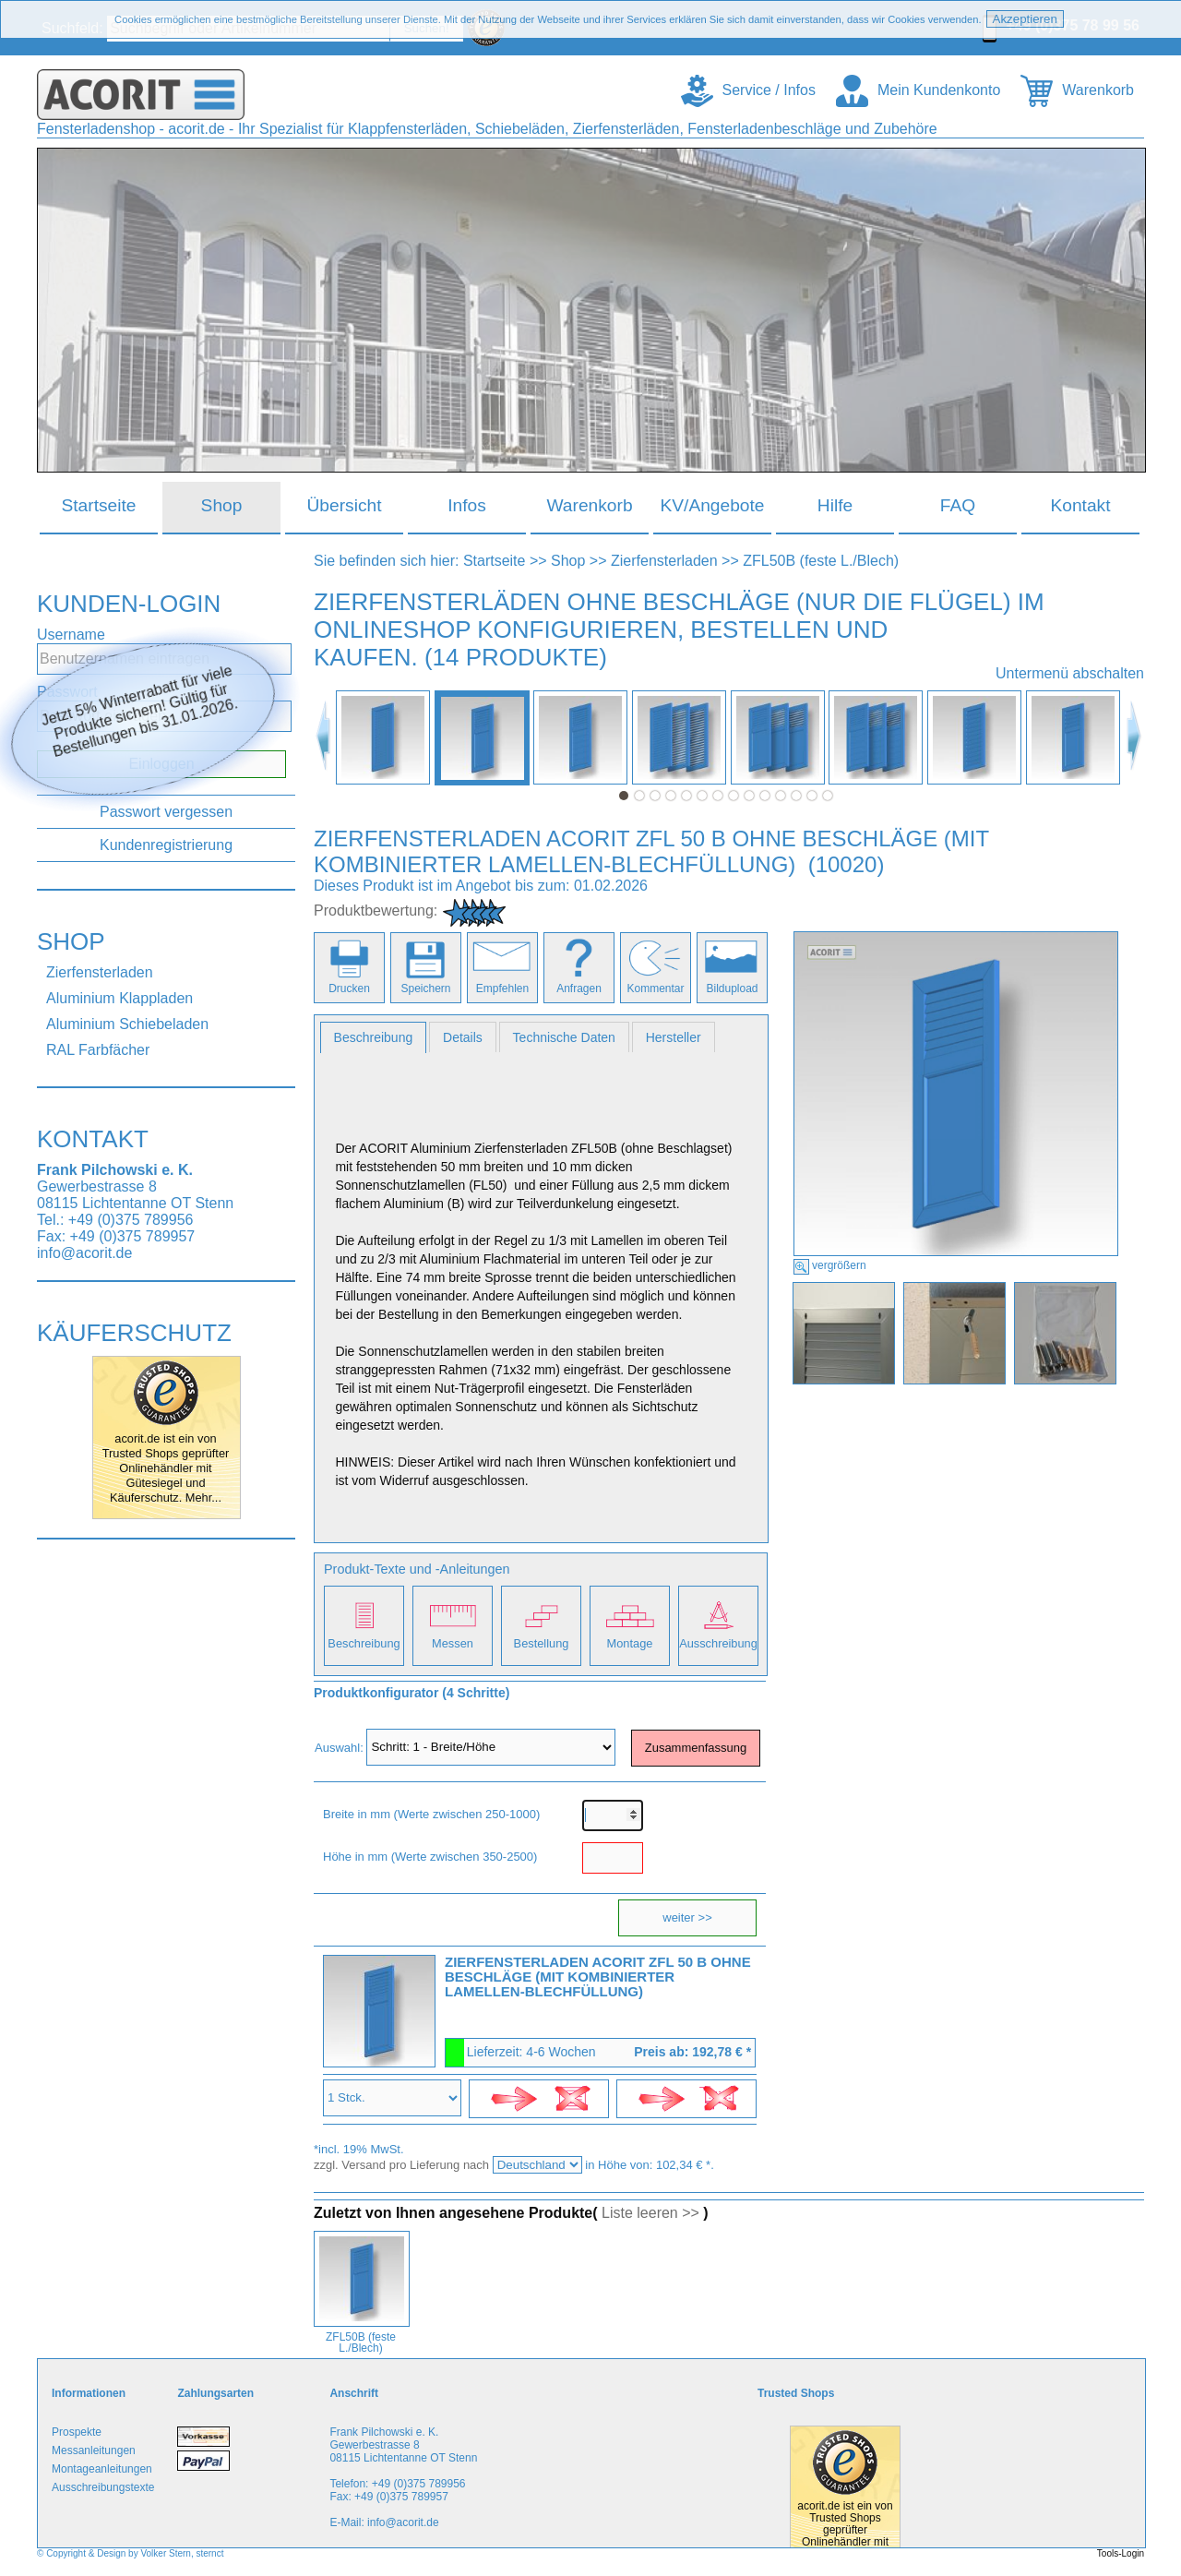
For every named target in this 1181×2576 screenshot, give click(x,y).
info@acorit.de (84, 1253)
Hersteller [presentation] (673, 1037)
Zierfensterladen (99, 972)
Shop (568, 561)
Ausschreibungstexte (103, 2487)
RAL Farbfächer (97, 1050)
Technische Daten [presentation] (564, 1037)
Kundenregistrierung (166, 845)
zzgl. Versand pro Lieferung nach (403, 2165)
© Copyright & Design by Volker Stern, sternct (130, 2553)
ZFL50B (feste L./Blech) (821, 561)
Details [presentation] (463, 1037)
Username (71, 634)
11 (780, 795)
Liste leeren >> (650, 2213)
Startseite (494, 561)
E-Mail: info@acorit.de (383, 2522)
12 (796, 795)
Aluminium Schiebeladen (127, 1024)
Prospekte (76, 2432)
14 (827, 795)
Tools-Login (1120, 2553)
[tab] (373, 1037)
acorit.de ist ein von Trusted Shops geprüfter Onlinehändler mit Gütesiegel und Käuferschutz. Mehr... (166, 1468)
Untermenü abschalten (1070, 673)
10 (764, 795)
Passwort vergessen (166, 812)
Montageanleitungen (102, 2468)
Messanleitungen (94, 2450)
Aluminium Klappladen (119, 998)
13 (812, 795)
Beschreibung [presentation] (373, 1037)
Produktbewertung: (375, 910)
